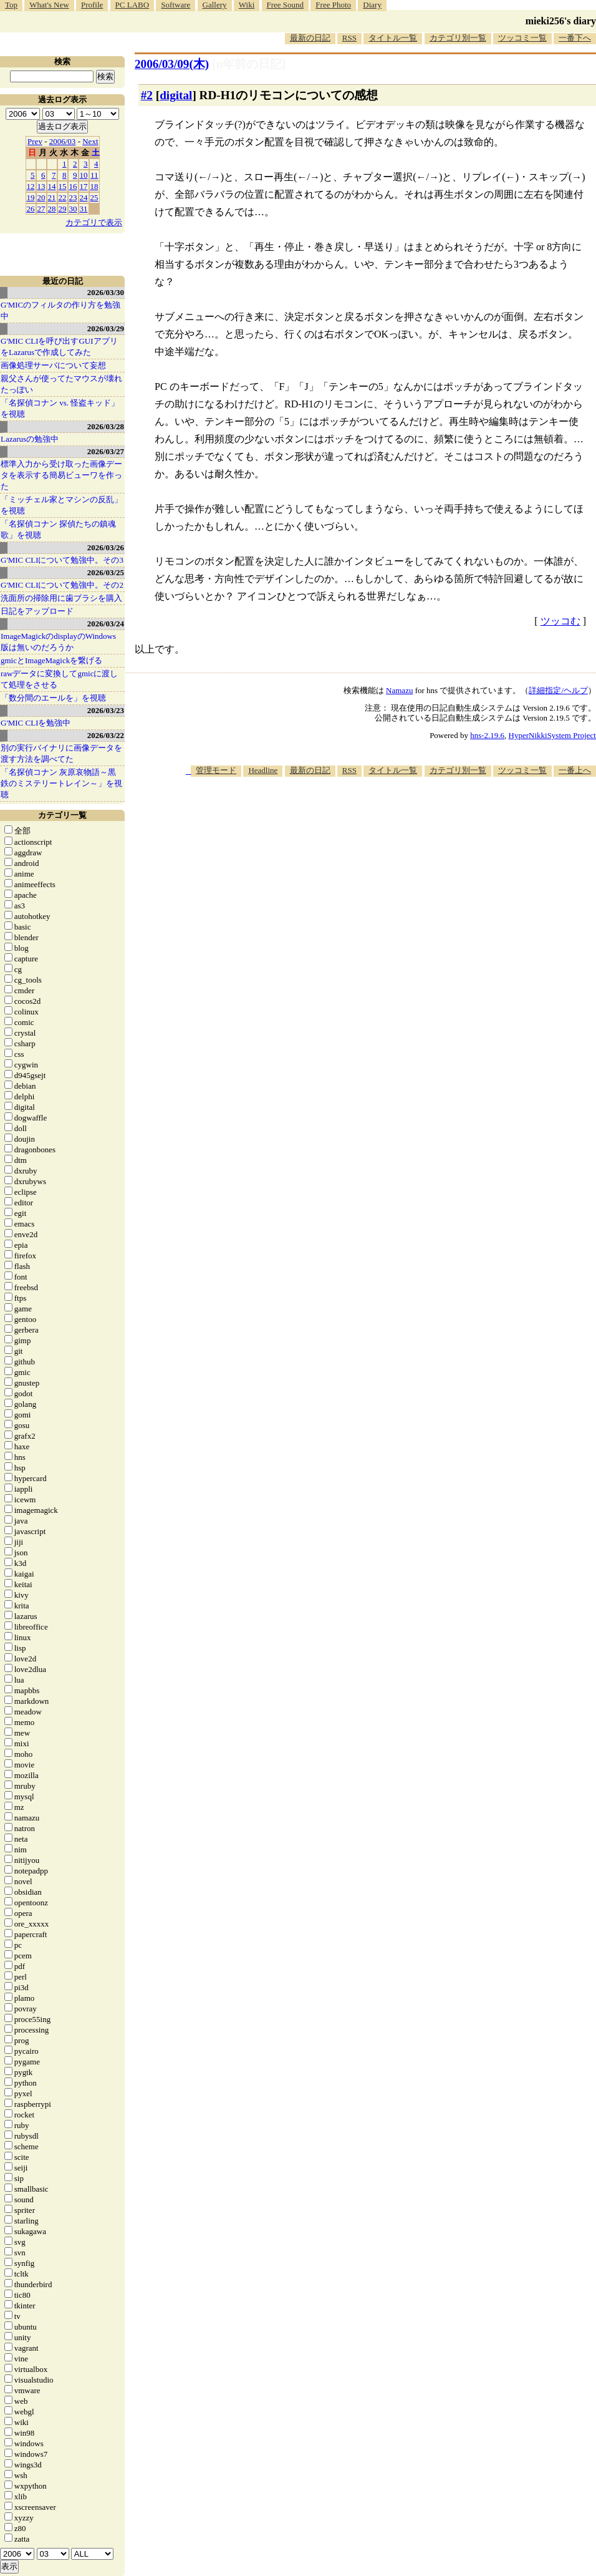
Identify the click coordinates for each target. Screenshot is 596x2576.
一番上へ (575, 770)
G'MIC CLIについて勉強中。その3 (62, 560)
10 (84, 175)
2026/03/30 (105, 292)
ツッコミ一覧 (522, 37)
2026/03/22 (105, 735)
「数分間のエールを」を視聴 (53, 697)
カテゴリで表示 (93, 222)
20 (41, 197)
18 (94, 186)
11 (94, 175)
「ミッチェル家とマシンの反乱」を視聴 (61, 505)
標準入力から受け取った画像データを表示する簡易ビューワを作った (61, 475)
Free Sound (285, 4)
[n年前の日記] (249, 63)
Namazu (399, 690)
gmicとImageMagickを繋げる (51, 660)
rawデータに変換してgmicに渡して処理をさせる (59, 679)
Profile (92, 4)
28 (52, 208)
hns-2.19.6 (487, 735)
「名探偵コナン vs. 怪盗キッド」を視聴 (60, 408)
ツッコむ (560, 621)
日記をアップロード (37, 611)
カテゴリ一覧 (62, 815)
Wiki (246, 4)
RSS (349, 37)
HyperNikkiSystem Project (552, 735)
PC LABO (132, 4)
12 (31, 186)
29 (63, 208)
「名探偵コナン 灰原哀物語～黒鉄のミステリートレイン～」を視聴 (61, 783)
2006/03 (62, 141)
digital (176, 95)
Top (11, 4)
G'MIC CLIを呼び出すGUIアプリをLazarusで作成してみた (59, 346)
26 (31, 208)
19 (31, 197)
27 (41, 208)
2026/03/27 (105, 451)
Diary (372, 4)
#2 (147, 95)
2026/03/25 (105, 572)
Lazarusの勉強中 (30, 439)
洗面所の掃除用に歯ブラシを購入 (61, 598)
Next (90, 141)
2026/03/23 (105, 710)
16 (73, 186)
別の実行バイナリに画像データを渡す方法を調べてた (61, 753)
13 (41, 186)
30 (73, 208)
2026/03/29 (105, 328)
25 (94, 197)
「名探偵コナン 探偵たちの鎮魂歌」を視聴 (58, 529)
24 (84, 197)
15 (63, 186)
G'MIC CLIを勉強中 (35, 722)
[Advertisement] (427, 874)
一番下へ (575, 37)
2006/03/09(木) (172, 63)
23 (73, 197)
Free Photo (333, 4)
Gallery (215, 4)
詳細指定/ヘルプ (558, 690)
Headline (262, 770)
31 (84, 208)
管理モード (216, 770)
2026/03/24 (105, 623)
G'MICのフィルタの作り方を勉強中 (60, 310)
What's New (49, 4)
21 (52, 197)
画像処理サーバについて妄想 (53, 365)
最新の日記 (310, 37)
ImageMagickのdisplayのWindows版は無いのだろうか (58, 641)
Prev (34, 141)
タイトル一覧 (392, 37)
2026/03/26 (105, 547)
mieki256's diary (561, 21)
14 (52, 186)
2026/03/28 (105, 426)
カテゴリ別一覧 (458, 37)
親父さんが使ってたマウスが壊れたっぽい (61, 384)
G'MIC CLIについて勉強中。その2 (62, 585)
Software (175, 4)
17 (84, 186)
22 (63, 197)
